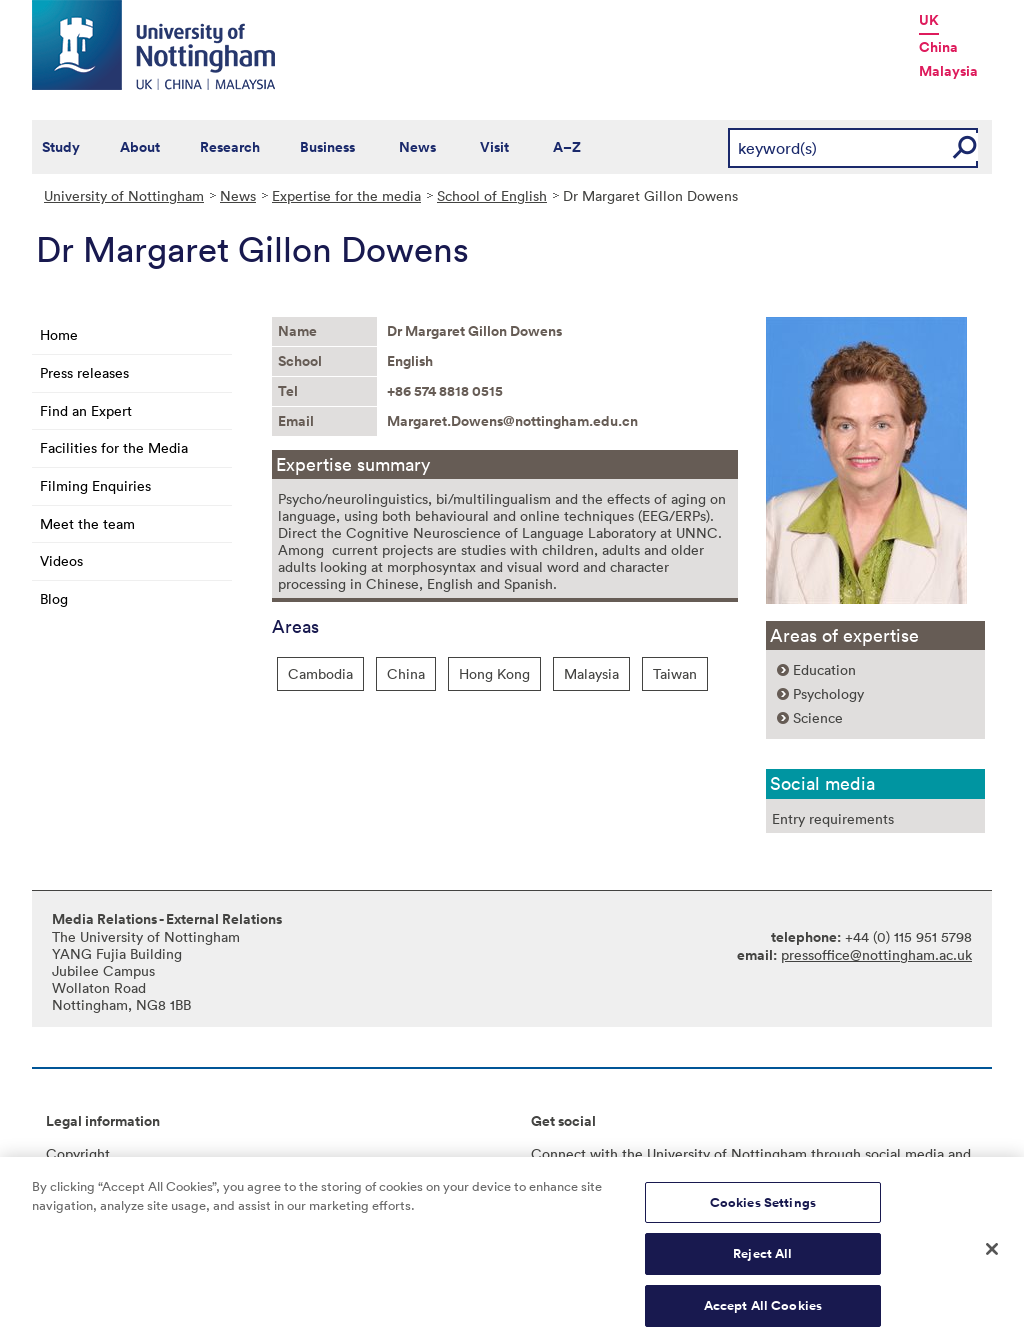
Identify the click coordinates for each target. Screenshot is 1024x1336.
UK (929, 20)
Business (327, 147)
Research (230, 147)
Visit (494, 147)
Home (59, 334)
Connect (558, 1153)
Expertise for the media (346, 195)
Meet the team (87, 523)
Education (824, 669)
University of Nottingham (124, 195)
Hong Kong (494, 673)
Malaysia (948, 71)
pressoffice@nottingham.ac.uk (876, 954)
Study (61, 147)
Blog (54, 598)
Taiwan (675, 673)
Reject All (762, 1261)
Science (818, 717)
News (417, 147)
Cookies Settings (763, 1209)
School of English (492, 195)
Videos (61, 560)
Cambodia (320, 673)
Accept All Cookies (763, 1313)
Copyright (78, 1153)
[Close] (992, 1257)
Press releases (84, 372)
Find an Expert (86, 410)
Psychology (828, 693)
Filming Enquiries (95, 485)
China (938, 47)
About (140, 147)
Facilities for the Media (114, 447)
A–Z (567, 147)
